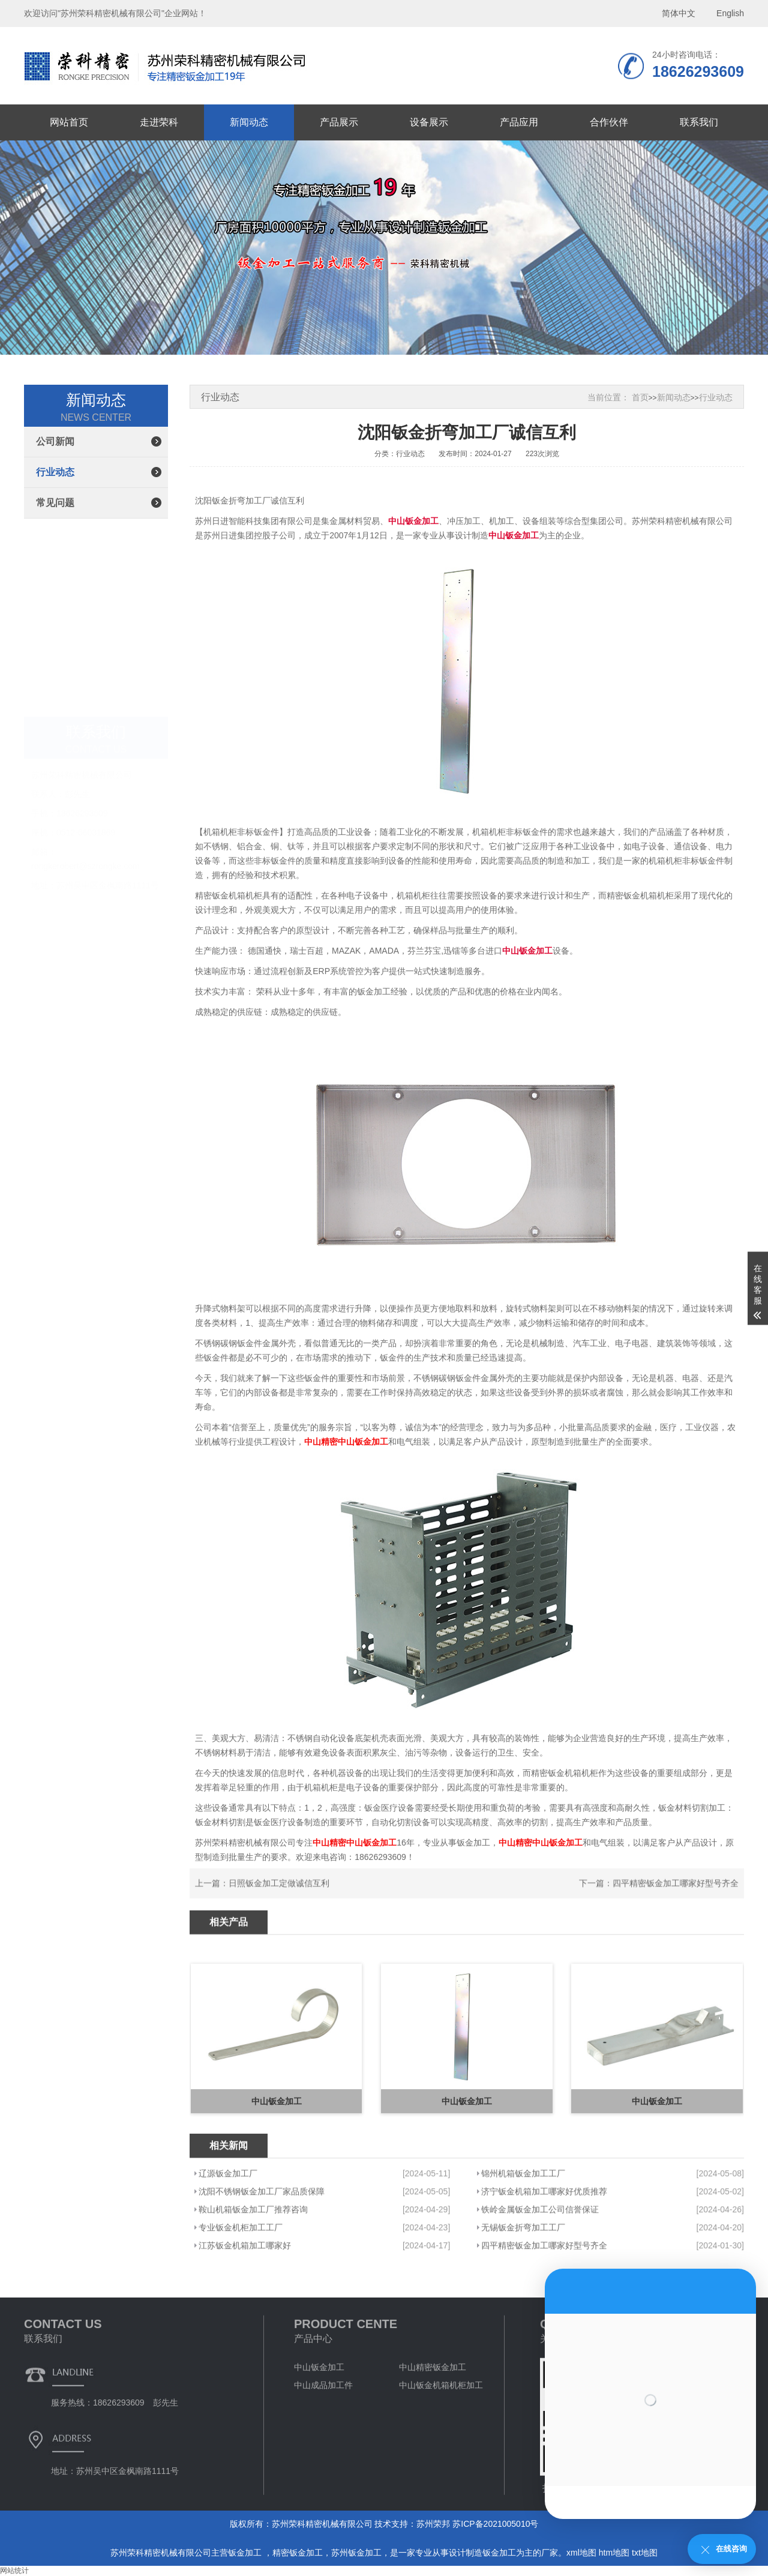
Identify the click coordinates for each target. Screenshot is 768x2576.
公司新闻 (55, 441)
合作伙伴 (609, 122)
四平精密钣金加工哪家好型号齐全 (676, 1909)
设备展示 (429, 122)
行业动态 (55, 472)
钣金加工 (246, 2552)
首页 (640, 397)
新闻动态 (249, 122)
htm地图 (614, 2552)
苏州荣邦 (433, 2524)
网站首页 (69, 122)
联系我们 (699, 122)
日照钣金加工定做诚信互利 (279, 1909)
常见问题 (55, 503)
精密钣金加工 (297, 2552)
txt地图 (645, 2552)
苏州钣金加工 (356, 2552)
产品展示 (339, 122)
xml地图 (581, 2552)
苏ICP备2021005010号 (495, 2524)
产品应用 (519, 122)
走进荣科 (159, 122)
